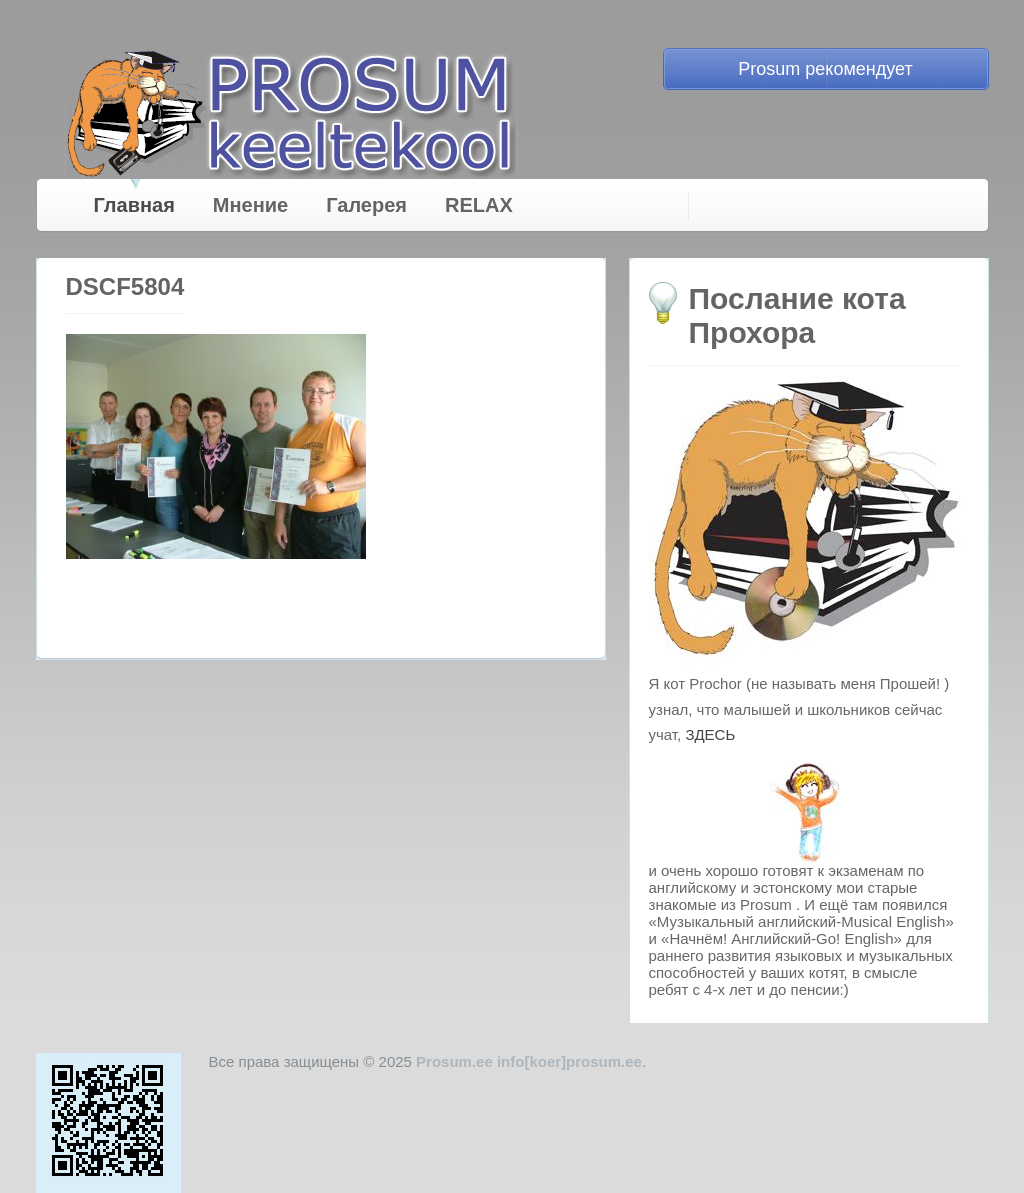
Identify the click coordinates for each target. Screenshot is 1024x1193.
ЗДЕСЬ (710, 734)
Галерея (366, 205)
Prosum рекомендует (825, 69)
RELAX (479, 205)
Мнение (250, 205)
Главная (134, 205)
